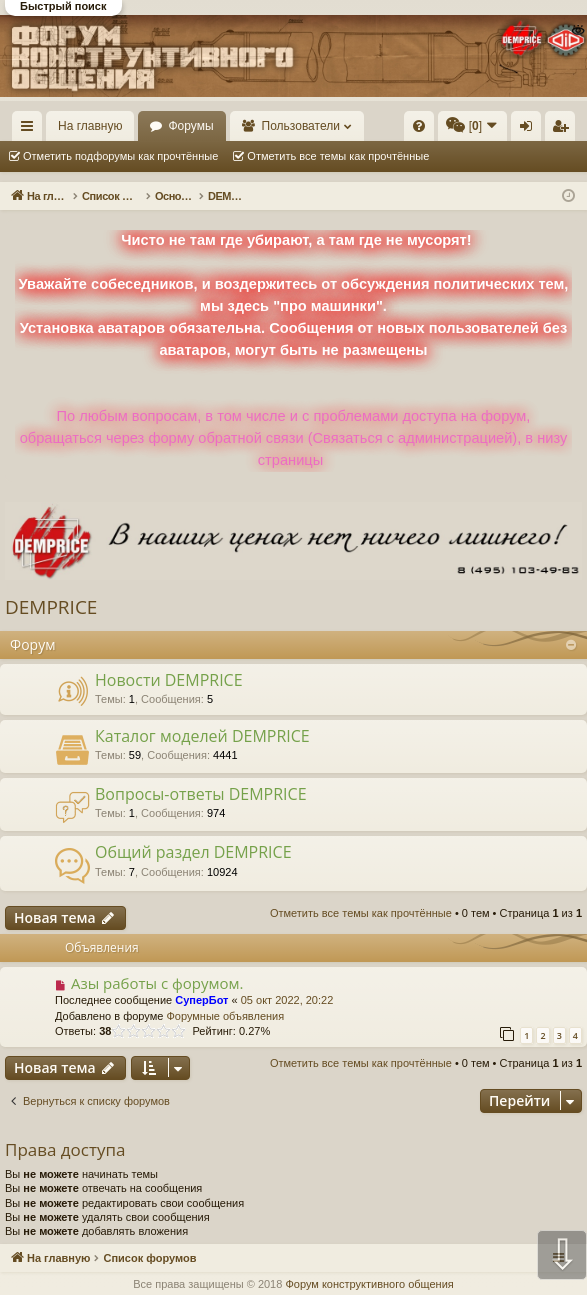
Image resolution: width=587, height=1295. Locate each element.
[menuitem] (419, 126)
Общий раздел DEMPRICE (193, 852)
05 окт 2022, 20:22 (287, 1000)
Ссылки (31, 130)
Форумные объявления (225, 1016)
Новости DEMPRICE (169, 680)
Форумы (190, 126)
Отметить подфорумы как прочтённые (120, 156)
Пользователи (301, 126)
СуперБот (201, 1000)
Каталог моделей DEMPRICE (202, 736)
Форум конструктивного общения (369, 1284)
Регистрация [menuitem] (564, 130)
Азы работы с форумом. (157, 983)
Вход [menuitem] (530, 130)
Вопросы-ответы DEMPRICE (201, 794)
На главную (90, 126)
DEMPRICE (51, 607)
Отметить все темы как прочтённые (338, 156)
